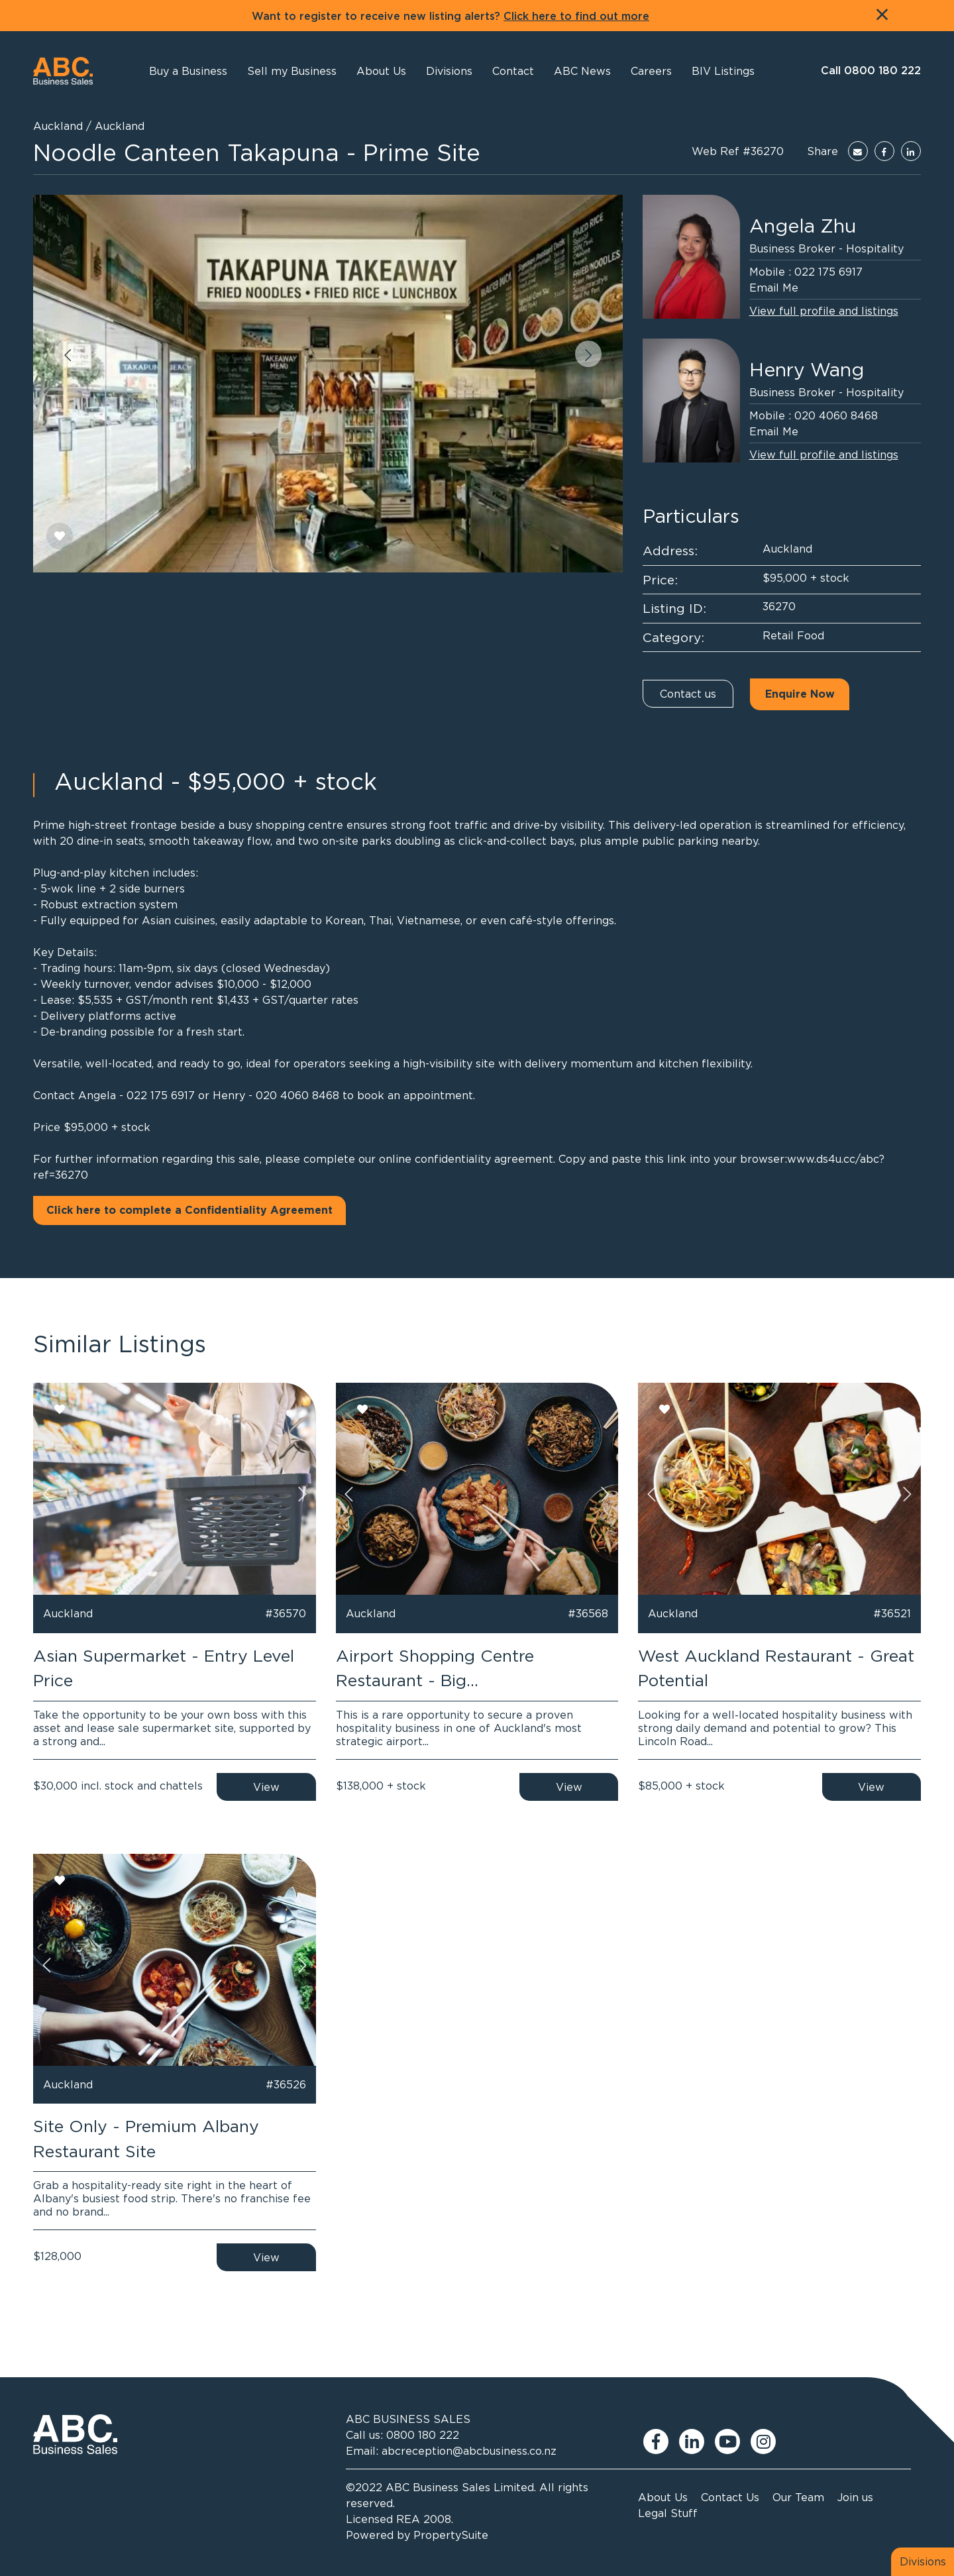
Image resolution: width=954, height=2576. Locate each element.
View (266, 1787)
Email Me (773, 288)
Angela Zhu (802, 226)
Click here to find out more (576, 16)
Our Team (798, 2497)
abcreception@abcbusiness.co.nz (469, 2451)
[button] (381, 70)
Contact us (688, 694)
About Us (663, 2497)
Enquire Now (800, 694)
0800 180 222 (422, 2435)
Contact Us (730, 2497)
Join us (855, 2497)
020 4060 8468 (836, 415)
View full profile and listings (823, 311)
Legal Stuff (668, 2513)
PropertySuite (450, 2535)
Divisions (923, 2561)
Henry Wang (806, 370)
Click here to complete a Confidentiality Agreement (189, 1210)
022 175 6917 (828, 272)
